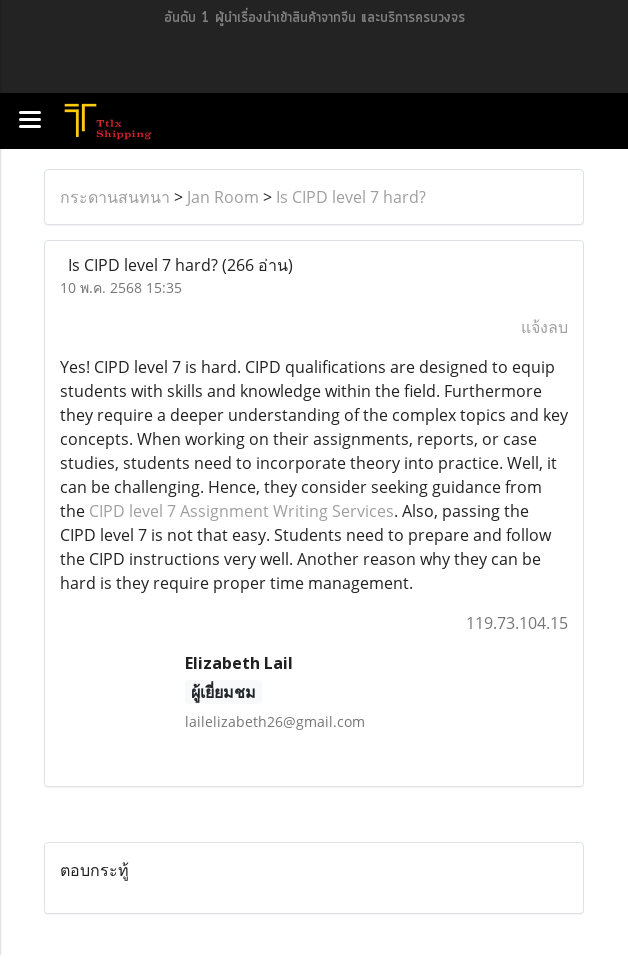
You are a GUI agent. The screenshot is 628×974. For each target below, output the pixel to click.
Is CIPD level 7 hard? (351, 197)
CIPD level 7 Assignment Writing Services (241, 511)
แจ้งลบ (544, 327)
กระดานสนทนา (115, 197)
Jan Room (223, 197)
